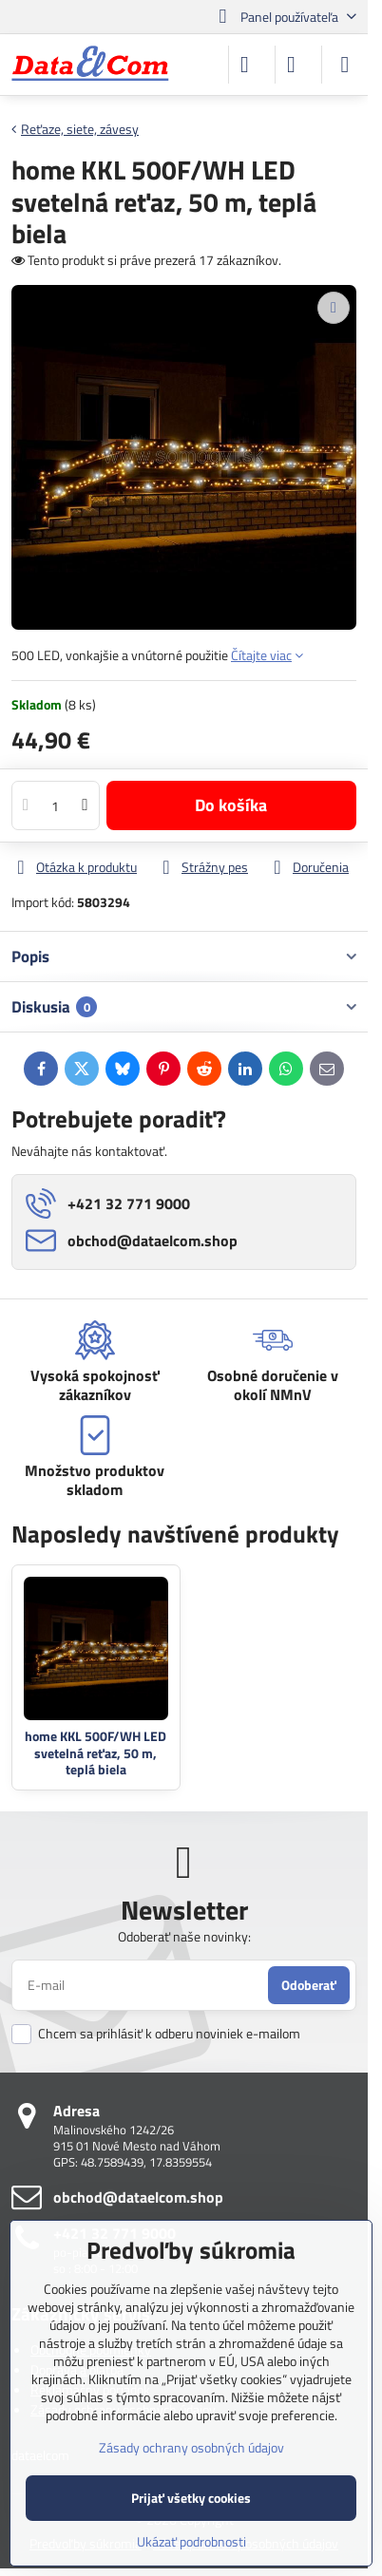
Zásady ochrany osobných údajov (191, 2447)
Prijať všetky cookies (191, 2498)
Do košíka (231, 805)
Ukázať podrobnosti (191, 2541)
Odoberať (308, 1985)
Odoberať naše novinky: (184, 1936)
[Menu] (345, 65)
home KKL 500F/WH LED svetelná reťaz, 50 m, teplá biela (95, 1752)
